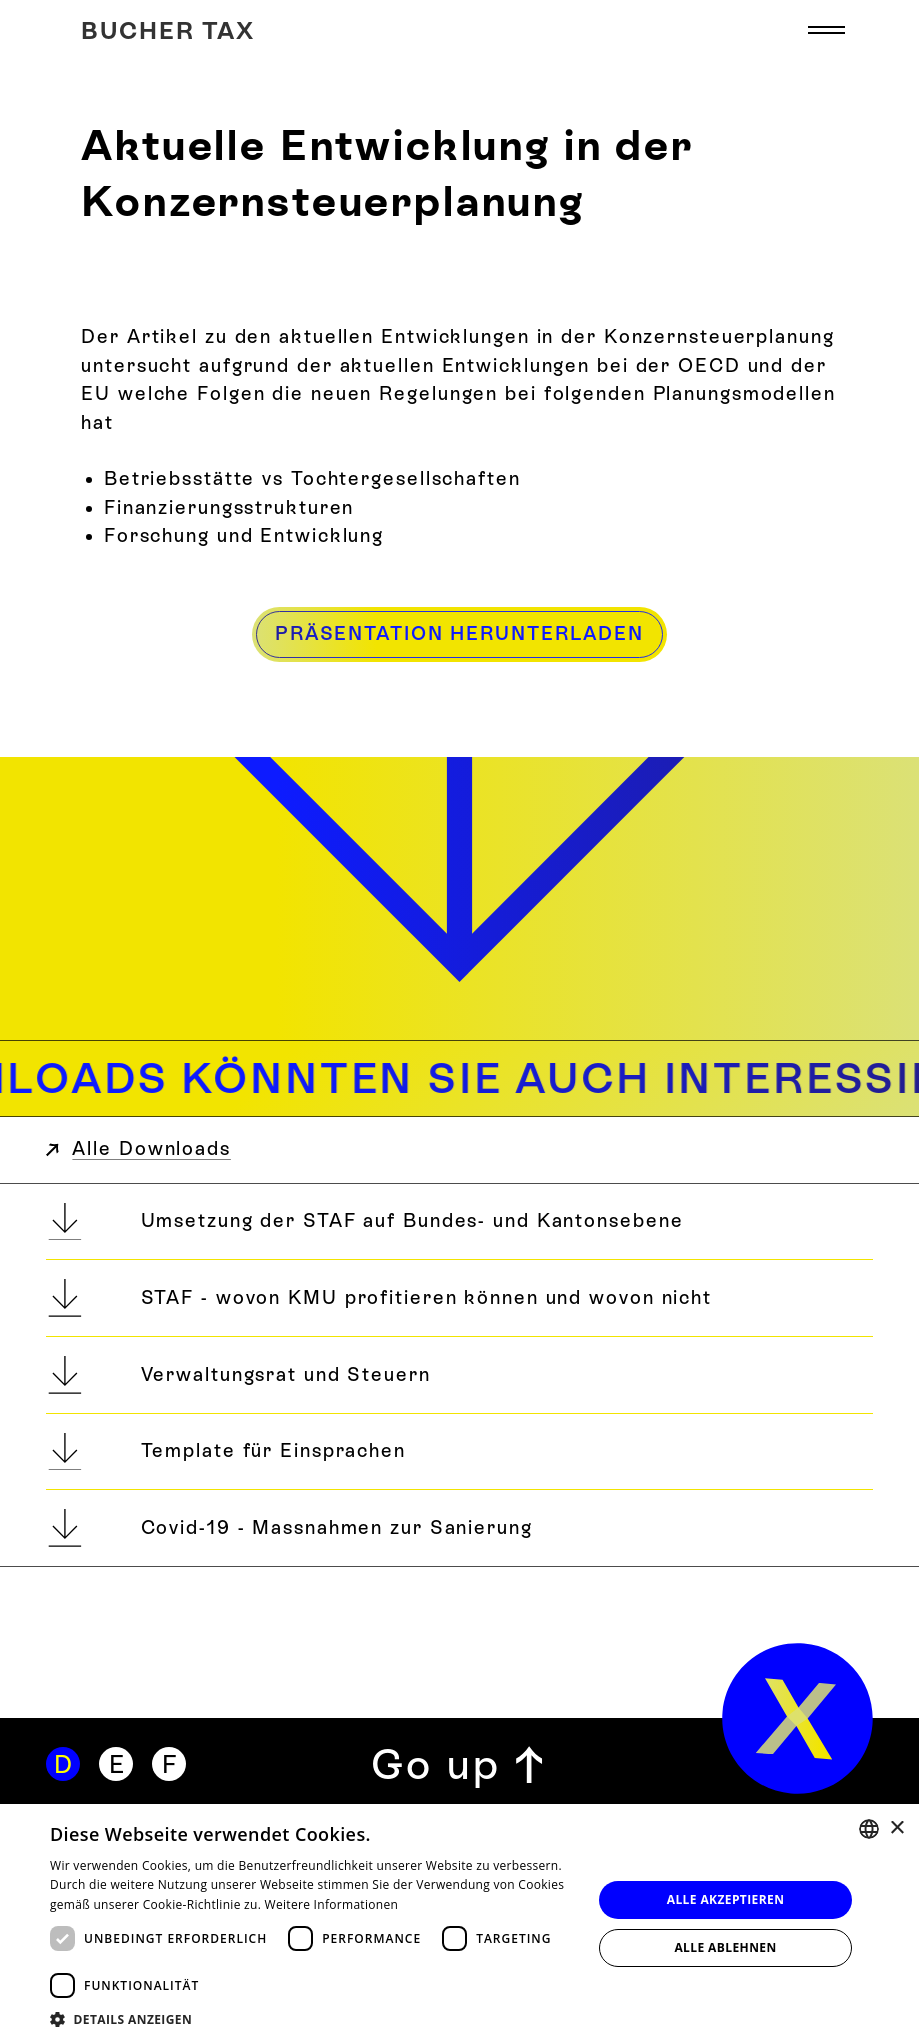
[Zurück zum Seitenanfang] (459, 1764)
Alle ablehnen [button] (725, 1947)
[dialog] (459, 1924)
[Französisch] (169, 1764)
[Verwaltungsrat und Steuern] (459, 1375)
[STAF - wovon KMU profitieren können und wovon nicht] (459, 1298)
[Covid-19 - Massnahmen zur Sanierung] (459, 1528)
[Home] (168, 30)
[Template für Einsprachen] (459, 1452)
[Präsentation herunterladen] (459, 634)
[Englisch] (116, 1764)
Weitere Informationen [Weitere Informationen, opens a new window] (332, 1904)
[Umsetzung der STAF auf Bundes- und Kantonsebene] (459, 1222)
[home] (797, 1718)
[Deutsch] (63, 1764)
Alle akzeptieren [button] (726, 1899)
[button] (826, 30)
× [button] (896, 1828)
